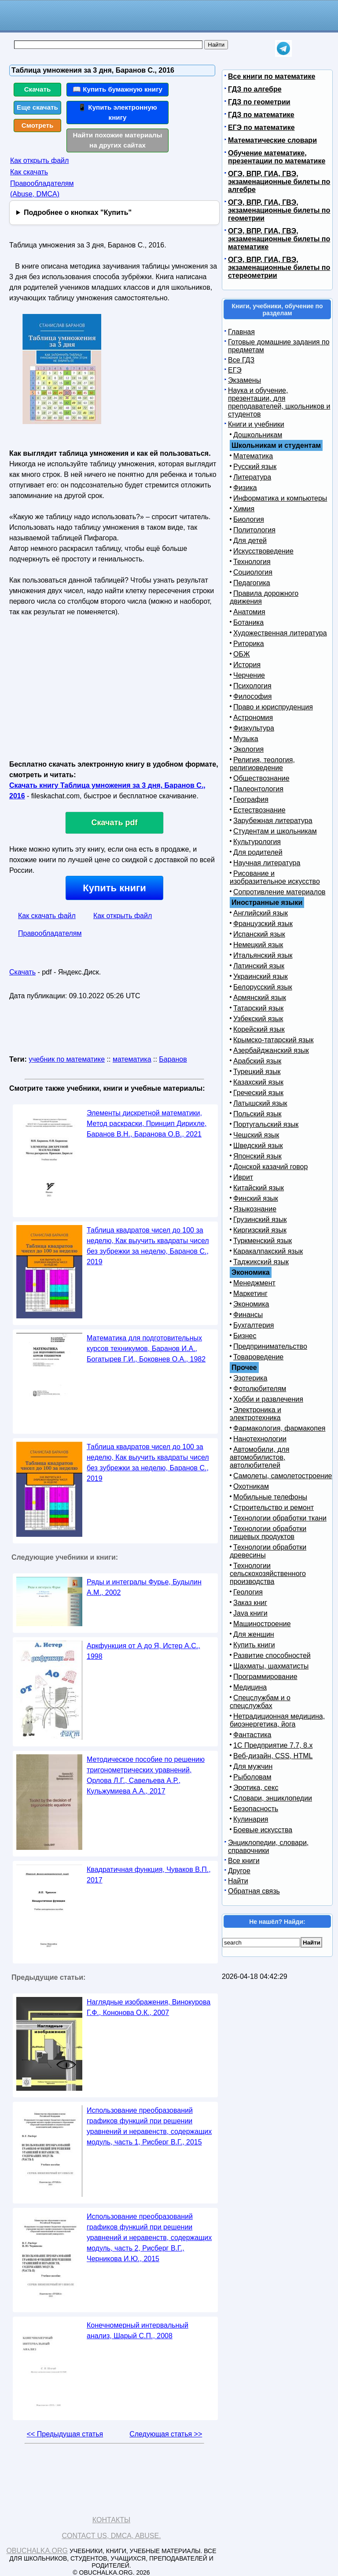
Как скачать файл (47, 915)
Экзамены (244, 380)
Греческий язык (258, 1092)
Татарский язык (258, 1008)
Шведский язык (258, 1145)
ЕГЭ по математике (261, 127)
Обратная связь (254, 1891)
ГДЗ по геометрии (259, 102)
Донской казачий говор (270, 1166)
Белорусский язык (262, 987)
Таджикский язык (261, 1262)
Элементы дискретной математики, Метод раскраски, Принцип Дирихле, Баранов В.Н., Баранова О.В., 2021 (146, 1123)
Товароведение (258, 1357)
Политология (254, 530)
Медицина (250, 1687)
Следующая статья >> (165, 2434)
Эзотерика (250, 1378)
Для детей (250, 540)
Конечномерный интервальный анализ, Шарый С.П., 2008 (137, 2330)
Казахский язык (258, 1082)
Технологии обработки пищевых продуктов (268, 1532)
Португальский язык (265, 1124)
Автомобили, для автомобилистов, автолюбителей (259, 1457)
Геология (248, 1592)
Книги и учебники (256, 424)
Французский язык (263, 923)
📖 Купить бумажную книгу (117, 89)
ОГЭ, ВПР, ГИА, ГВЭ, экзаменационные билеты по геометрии (279, 210)
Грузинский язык (260, 1219)
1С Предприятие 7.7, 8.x (272, 1745)
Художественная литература (280, 633)
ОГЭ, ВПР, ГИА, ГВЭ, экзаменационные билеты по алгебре (279, 181)
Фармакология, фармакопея (279, 1428)
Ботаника (248, 622)
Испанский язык (259, 934)
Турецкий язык (256, 1071)
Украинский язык (260, 976)
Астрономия (253, 717)
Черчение (249, 675)
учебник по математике (67, 1059)
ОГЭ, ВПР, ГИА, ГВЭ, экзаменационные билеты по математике (279, 239)
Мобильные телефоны (270, 1497)
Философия (252, 696)
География (250, 799)
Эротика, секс (255, 1787)
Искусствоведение (263, 551)
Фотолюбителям (259, 1388)
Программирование (265, 1676)
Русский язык (254, 466)
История (247, 664)
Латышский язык (260, 1103)
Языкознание (254, 1209)
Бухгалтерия (253, 1325)
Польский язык (257, 1114)
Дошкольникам (257, 435)
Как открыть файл (39, 160)
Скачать (37, 89)
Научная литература (266, 863)
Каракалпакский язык (268, 1251)
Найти (238, 1881)
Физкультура (253, 728)
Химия (243, 509)
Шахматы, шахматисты (271, 1666)
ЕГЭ (235, 370)
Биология (248, 519)
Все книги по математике (271, 76)
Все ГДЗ (241, 360)
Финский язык (255, 1198)
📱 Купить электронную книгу (117, 112)
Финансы (248, 1314)
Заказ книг (250, 1602)
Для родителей (258, 852)
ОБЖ (241, 654)
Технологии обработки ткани (280, 1518)
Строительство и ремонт (273, 1507)
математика (132, 1059)
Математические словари (272, 140)
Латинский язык (258, 966)
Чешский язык (256, 1135)
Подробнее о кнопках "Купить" (78, 212)
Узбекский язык (258, 1018)
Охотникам (251, 1486)
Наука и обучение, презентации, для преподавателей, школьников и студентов (279, 402)
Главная (241, 332)
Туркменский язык (262, 1240)
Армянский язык (259, 997)
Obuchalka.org (37, 2550)
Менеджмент (254, 1283)
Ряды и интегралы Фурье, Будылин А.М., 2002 (144, 1587)
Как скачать (29, 172)
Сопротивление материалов (279, 892)
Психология (252, 686)
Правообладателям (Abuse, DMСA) (42, 189)
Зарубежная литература (272, 820)
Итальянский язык (263, 955)
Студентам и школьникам (275, 831)
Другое (239, 1871)
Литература (252, 477)
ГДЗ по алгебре (255, 89)
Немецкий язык (258, 944)
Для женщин (253, 1634)
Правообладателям (50, 933)
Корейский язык (259, 1029)
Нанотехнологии (260, 1439)
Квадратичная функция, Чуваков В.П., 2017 (149, 1875)
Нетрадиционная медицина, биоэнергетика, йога (277, 1720)
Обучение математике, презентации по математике (276, 157)
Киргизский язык (260, 1230)
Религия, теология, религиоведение (262, 763)
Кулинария (250, 1819)
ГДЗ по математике (261, 114)
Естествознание (259, 810)
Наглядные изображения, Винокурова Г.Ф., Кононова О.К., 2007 (148, 2007)
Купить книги (114, 887)
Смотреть (38, 125)
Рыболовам (252, 1777)
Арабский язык (257, 1061)
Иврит (243, 1177)
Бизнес (245, 1336)
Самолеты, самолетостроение (282, 1476)
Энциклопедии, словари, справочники (268, 1846)
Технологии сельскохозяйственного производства (268, 1573)
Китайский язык (258, 1188)
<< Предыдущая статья (65, 2434)
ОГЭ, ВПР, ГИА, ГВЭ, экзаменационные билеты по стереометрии (279, 267)
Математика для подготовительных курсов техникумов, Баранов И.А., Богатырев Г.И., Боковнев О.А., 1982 (146, 1348)
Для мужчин (252, 1766)
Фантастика (252, 1734)
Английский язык (260, 913)
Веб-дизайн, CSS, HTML (272, 1756)
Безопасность (255, 1808)
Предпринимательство (270, 1346)
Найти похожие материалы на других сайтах (117, 140)
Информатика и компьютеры (280, 498)
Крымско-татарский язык (273, 1040)
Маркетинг (250, 1293)
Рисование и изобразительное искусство (275, 877)
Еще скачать (37, 107)
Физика (245, 487)
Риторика (248, 643)
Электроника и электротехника (255, 1413)
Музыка (245, 738)
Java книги (250, 1613)
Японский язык (257, 1156)
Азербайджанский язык (271, 1050)
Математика (253, 456)
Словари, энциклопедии (272, 1798)
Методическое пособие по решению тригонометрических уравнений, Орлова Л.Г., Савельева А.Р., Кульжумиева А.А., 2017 (146, 1775)
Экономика (251, 1304)
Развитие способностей (272, 1655)
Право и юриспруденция (273, 707)
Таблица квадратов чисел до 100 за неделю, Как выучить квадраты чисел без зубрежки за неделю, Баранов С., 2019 (148, 1246)
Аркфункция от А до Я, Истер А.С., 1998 (143, 1651)
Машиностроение (262, 1624)
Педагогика (251, 583)
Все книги (244, 1860)
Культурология (257, 841)
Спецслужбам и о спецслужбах (260, 1701)
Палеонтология (258, 789)
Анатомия (249, 612)
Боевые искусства (262, 1830)
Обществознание (261, 778)
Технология (252, 561)
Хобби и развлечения (268, 1399)
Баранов (173, 1059)
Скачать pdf (115, 822)
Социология (252, 572)
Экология (248, 749)
